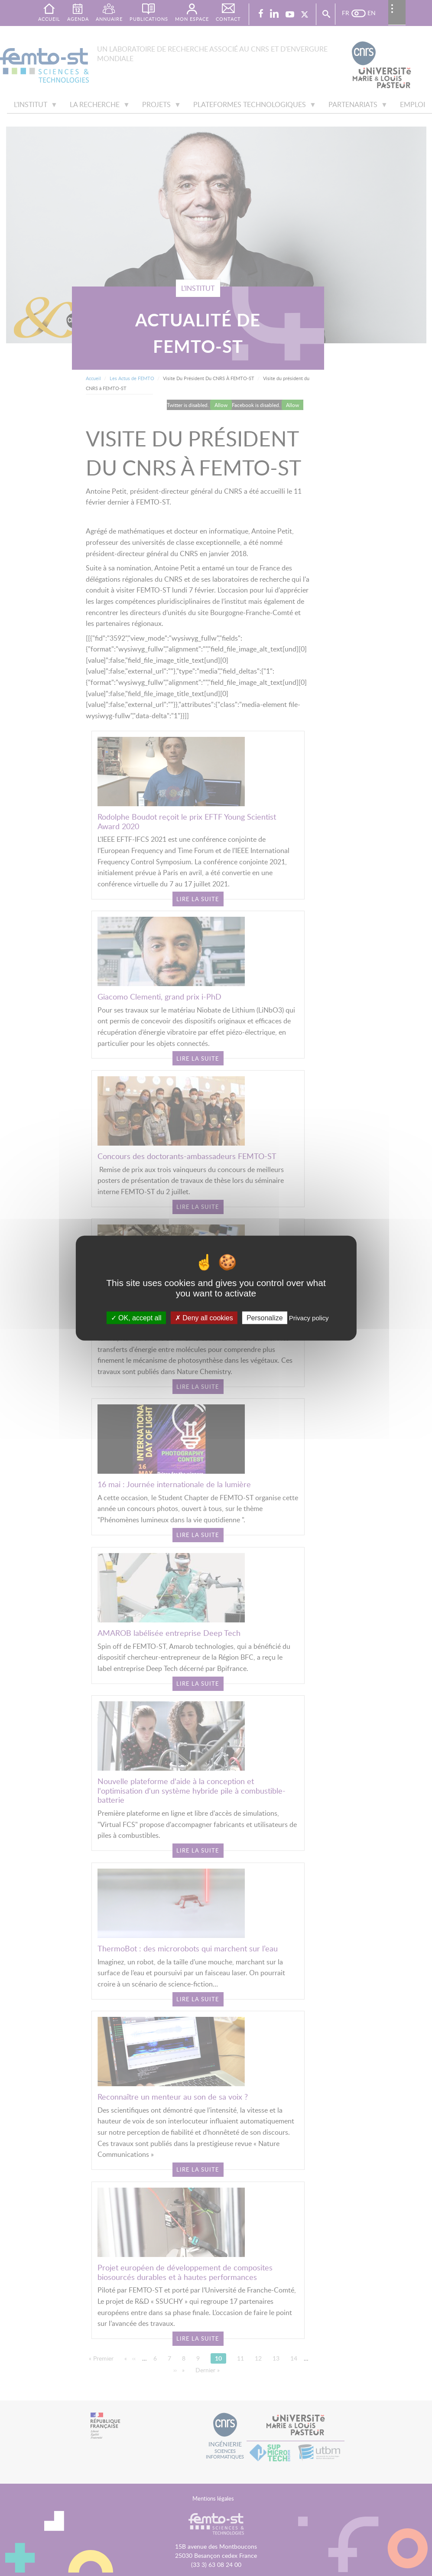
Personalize (265, 1318)
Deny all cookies (204, 1318)
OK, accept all (136, 1318)
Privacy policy (309, 1318)
